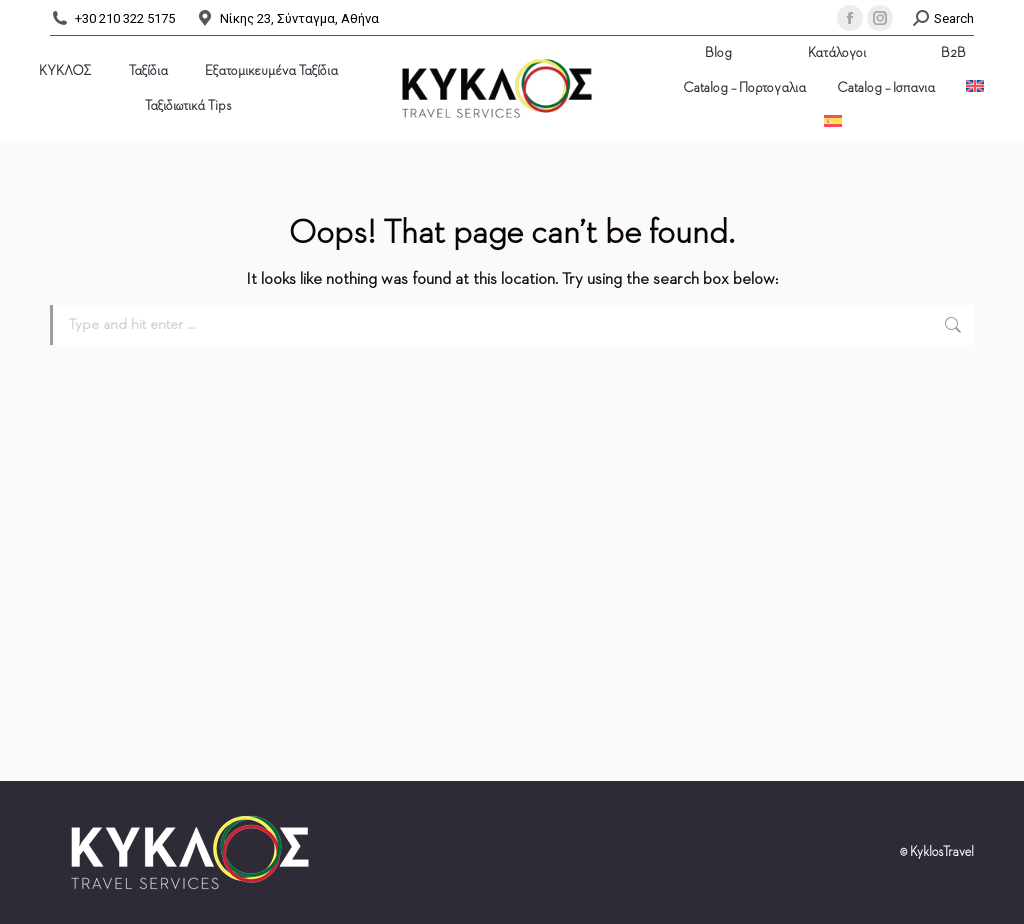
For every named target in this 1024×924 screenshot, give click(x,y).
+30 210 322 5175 (112, 18)
